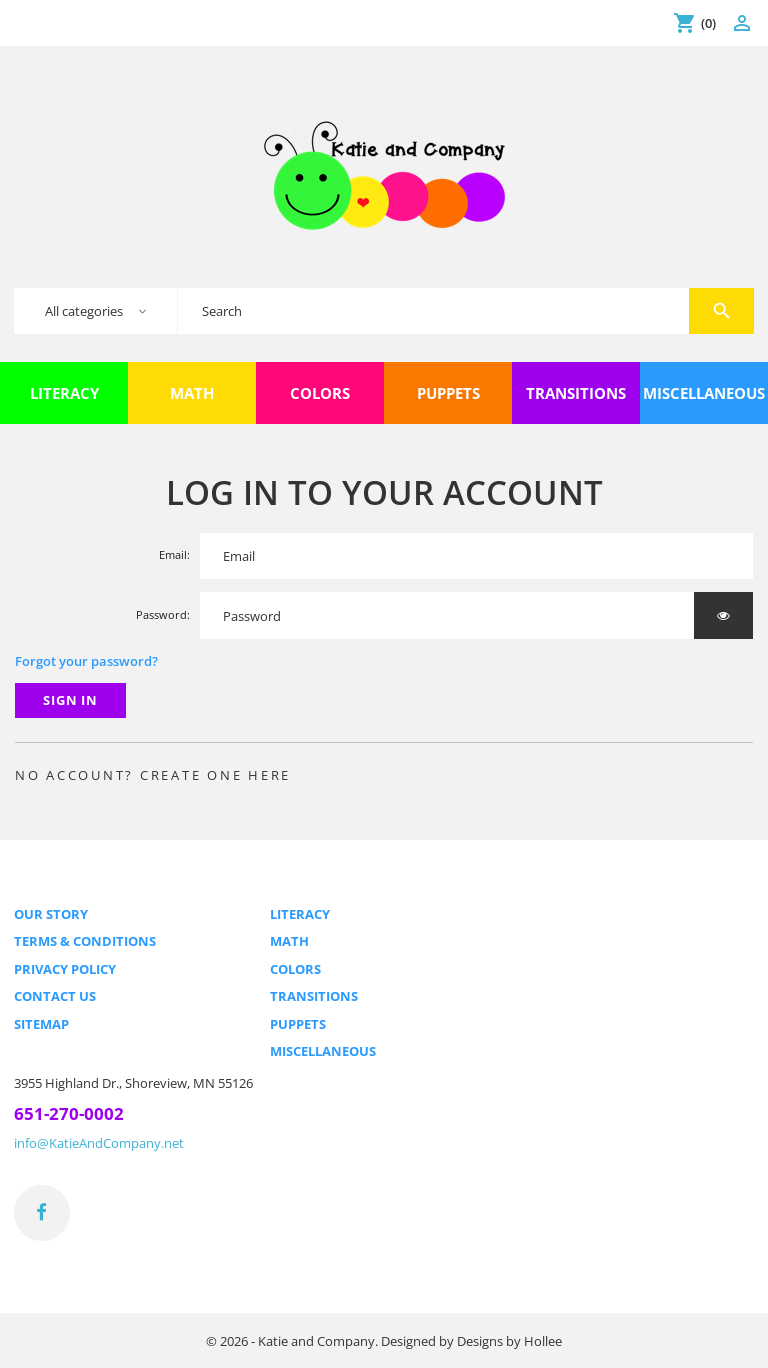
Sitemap (41, 1024)
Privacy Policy (65, 969)
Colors (295, 969)
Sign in (71, 700)
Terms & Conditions (85, 941)
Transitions (314, 996)
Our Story (51, 914)
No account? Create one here (153, 775)
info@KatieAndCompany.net (99, 1143)
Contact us (55, 996)
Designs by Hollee (509, 1341)
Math (289, 941)
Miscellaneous (323, 1051)
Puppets (298, 1024)
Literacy (300, 914)
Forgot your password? (86, 661)
